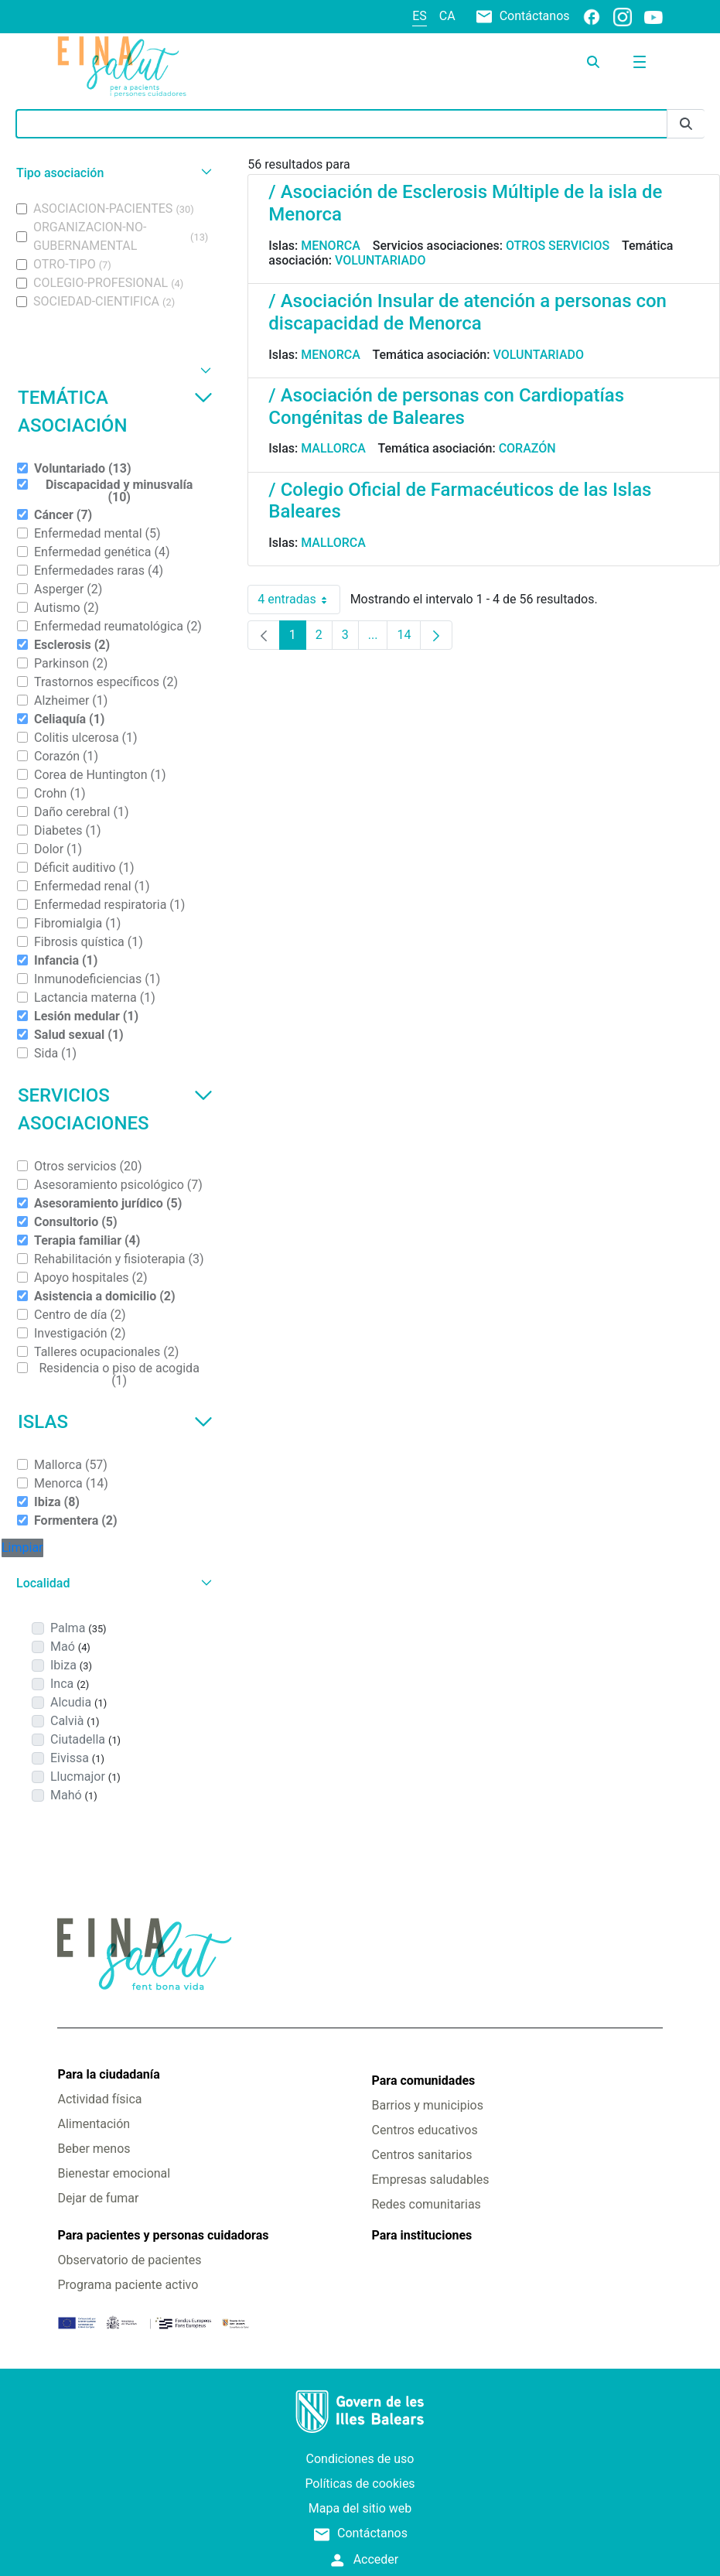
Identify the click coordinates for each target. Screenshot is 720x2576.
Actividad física (99, 2099)
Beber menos (93, 2148)
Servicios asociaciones (115, 1109)
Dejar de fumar (97, 2198)
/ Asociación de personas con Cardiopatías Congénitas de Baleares (446, 406)
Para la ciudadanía (108, 2074)
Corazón (527, 448)
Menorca (330, 245)
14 (409, 638)
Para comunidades (424, 2080)
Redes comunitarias (426, 2204)
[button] (112, 173)
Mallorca (333, 448)
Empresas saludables (431, 2179)
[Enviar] (686, 124)
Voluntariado (380, 260)
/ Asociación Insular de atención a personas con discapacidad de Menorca (467, 312)
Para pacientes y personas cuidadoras (162, 2235)
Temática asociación (115, 411)
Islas (115, 1422)
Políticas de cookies (360, 2483)
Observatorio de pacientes (129, 2260)
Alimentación (93, 2123)
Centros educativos (425, 2130)
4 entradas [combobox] (299, 599)
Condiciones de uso (360, 2458)
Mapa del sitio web (360, 2508)
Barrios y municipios (427, 2105)
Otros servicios (557, 245)
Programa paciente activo (127, 2284)
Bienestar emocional (113, 2173)
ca (447, 16)
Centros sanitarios (422, 2154)
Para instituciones (422, 2235)
